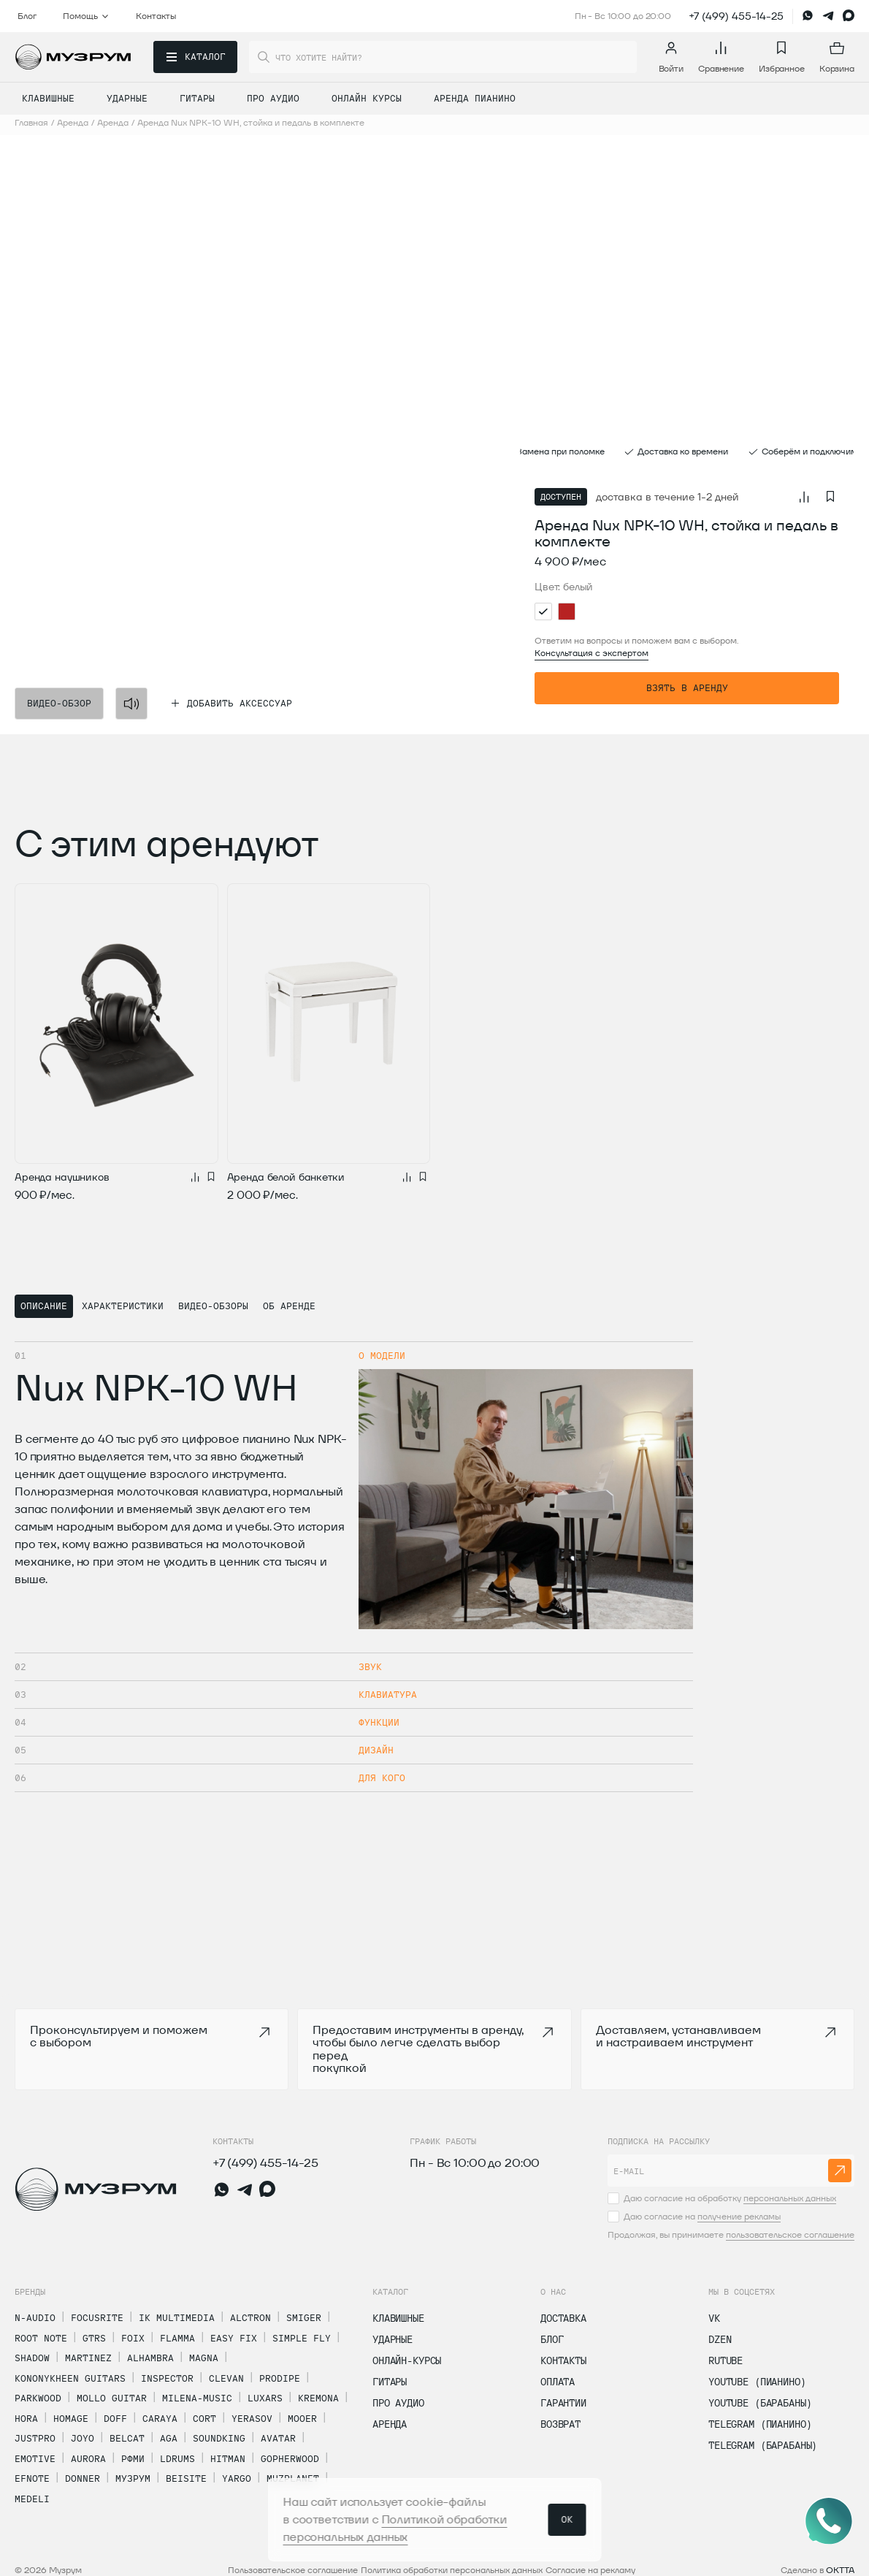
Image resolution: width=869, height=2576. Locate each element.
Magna (203, 2357)
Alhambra (150, 2357)
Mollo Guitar (112, 2398)
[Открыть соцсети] (828, 2521)
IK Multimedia (177, 2317)
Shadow (32, 2357)
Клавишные (398, 2318)
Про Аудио (398, 2402)
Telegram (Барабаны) (762, 2445)
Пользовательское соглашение (293, 2569)
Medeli (32, 2498)
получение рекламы (739, 2216)
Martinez (88, 2357)
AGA (168, 2438)
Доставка (563, 2318)
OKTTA (840, 2569)
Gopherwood (290, 2458)
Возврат (560, 2424)
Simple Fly (301, 2338)
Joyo (82, 2438)
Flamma (177, 2338)
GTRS (94, 2338)
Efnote (32, 2478)
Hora (26, 2418)
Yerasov (251, 2418)
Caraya (159, 2418)
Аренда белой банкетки (286, 1177)
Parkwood (38, 2398)
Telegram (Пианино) (759, 2424)
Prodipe (279, 2378)
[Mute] (131, 703)
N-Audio (35, 2317)
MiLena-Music (197, 2398)
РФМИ (133, 2458)
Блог (551, 2339)
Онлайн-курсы (406, 2360)
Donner (82, 2478)
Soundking (219, 2438)
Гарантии (563, 2402)
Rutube (725, 2360)
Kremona (318, 2398)
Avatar (278, 2438)
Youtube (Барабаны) (759, 2402)
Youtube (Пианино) (757, 2381)
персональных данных (789, 2197)
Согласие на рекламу (590, 2569)
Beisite (186, 2478)
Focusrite (97, 2317)
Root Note (41, 2338)
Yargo (236, 2478)
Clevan (226, 2378)
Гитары (389, 2381)
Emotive (35, 2458)
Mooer (302, 2418)
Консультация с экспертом (591, 652)
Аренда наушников (62, 1177)
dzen (719, 2339)
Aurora (88, 2458)
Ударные (392, 2339)
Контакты (563, 2360)
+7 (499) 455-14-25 (736, 16)
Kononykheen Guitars (70, 2378)
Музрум (132, 2478)
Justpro (35, 2438)
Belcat (127, 2438)
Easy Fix (233, 2338)
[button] (174, 434)
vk (714, 2318)
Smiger (303, 2317)
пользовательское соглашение (790, 2234)
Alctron (250, 2317)
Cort (204, 2418)
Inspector (167, 2378)
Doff (115, 2418)
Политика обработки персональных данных (452, 2569)
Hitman (227, 2458)
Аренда (389, 2424)
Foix (133, 2338)
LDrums (177, 2458)
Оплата (557, 2381)
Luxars (265, 2398)
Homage (70, 2418)
